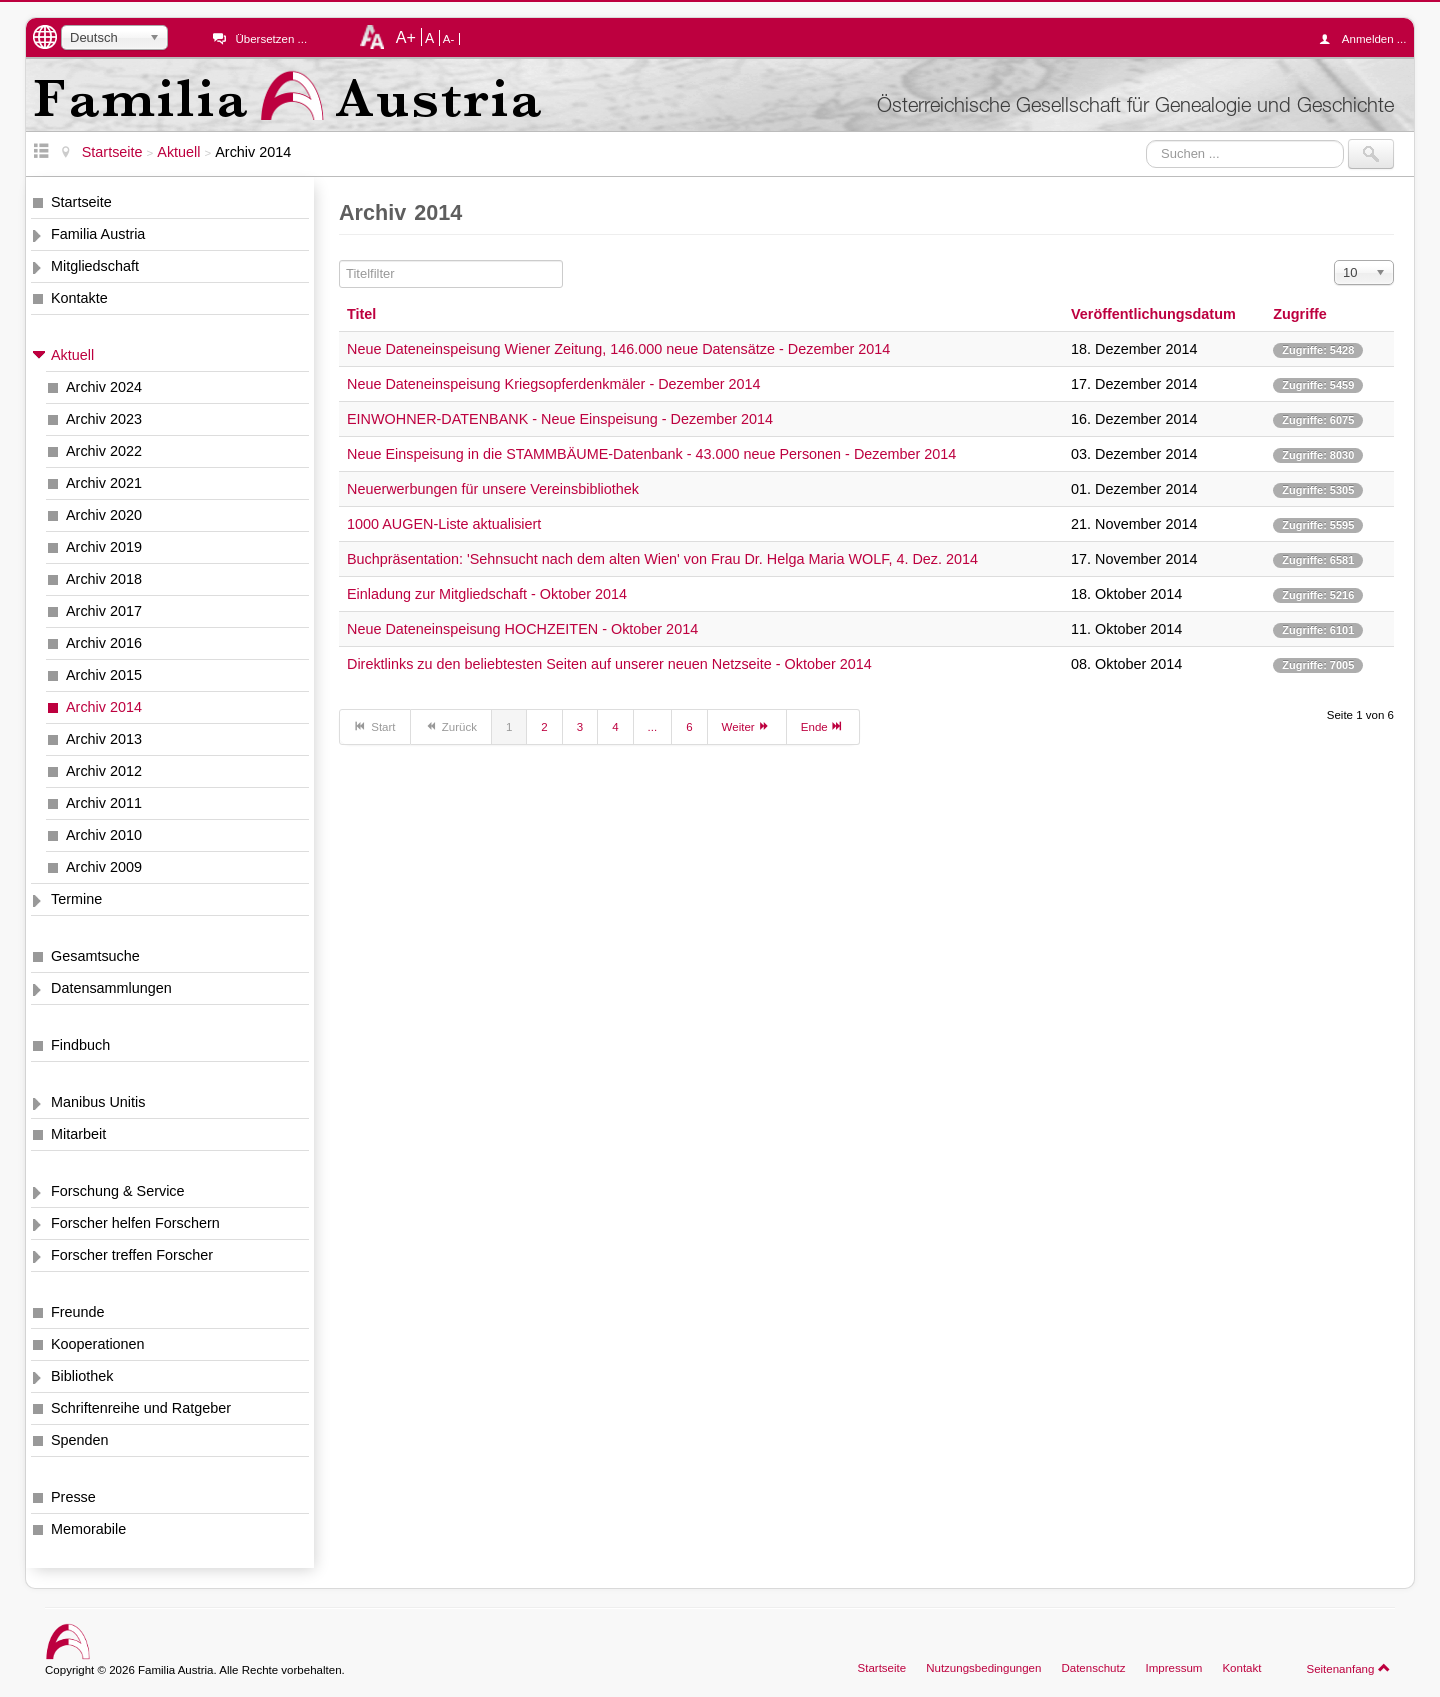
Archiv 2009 (104, 867)
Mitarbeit (78, 1134)
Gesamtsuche (95, 956)
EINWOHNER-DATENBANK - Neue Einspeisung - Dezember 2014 (560, 419)
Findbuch (80, 1045)
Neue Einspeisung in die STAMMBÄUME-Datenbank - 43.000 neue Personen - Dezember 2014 (651, 454)
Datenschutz (1093, 1668)
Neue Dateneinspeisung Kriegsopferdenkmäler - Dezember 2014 (554, 384)
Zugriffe (1300, 314)
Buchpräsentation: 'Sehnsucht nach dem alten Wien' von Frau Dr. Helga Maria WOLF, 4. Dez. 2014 (662, 559)
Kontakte (79, 298)
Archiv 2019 (104, 547)
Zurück (451, 726)
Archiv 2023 (104, 419)
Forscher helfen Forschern (135, 1223)
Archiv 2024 (104, 387)
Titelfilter (339, 260)
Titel (361, 314)
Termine (76, 899)
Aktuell (72, 355)
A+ (406, 37)
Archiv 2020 (104, 515)
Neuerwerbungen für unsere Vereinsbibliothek (493, 489)
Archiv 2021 (104, 483)
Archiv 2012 (104, 771)
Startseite (81, 202)
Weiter (747, 726)
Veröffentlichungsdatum (1153, 314)
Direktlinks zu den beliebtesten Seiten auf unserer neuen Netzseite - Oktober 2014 (609, 664)
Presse (73, 1497)
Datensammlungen (111, 988)
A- (449, 39)
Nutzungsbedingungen (983, 1668)
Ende (823, 726)
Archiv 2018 (104, 579)
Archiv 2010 (104, 835)
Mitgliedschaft (95, 266)
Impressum (1173, 1668)
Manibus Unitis (98, 1102)
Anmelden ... (1368, 39)
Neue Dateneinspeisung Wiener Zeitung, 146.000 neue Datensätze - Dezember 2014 (618, 349)
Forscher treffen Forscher (132, 1255)
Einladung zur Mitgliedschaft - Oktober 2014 (487, 594)
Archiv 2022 (104, 451)
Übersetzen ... (271, 39)
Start (375, 726)
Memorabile (88, 1529)
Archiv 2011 (104, 803)
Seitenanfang (1348, 1668)
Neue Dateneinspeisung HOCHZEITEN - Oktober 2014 (522, 629)
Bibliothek (82, 1376)
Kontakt (1241, 1668)
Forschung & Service (118, 1191)
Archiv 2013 (104, 739)
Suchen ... (1146, 139)
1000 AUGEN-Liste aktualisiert (444, 524)
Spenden (80, 1440)
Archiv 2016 (104, 643)
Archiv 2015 (104, 675)
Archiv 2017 (104, 611)
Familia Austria (98, 234)
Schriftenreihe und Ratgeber (141, 1408)
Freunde (78, 1312)
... (653, 727)
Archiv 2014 (104, 707)
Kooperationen (98, 1344)
